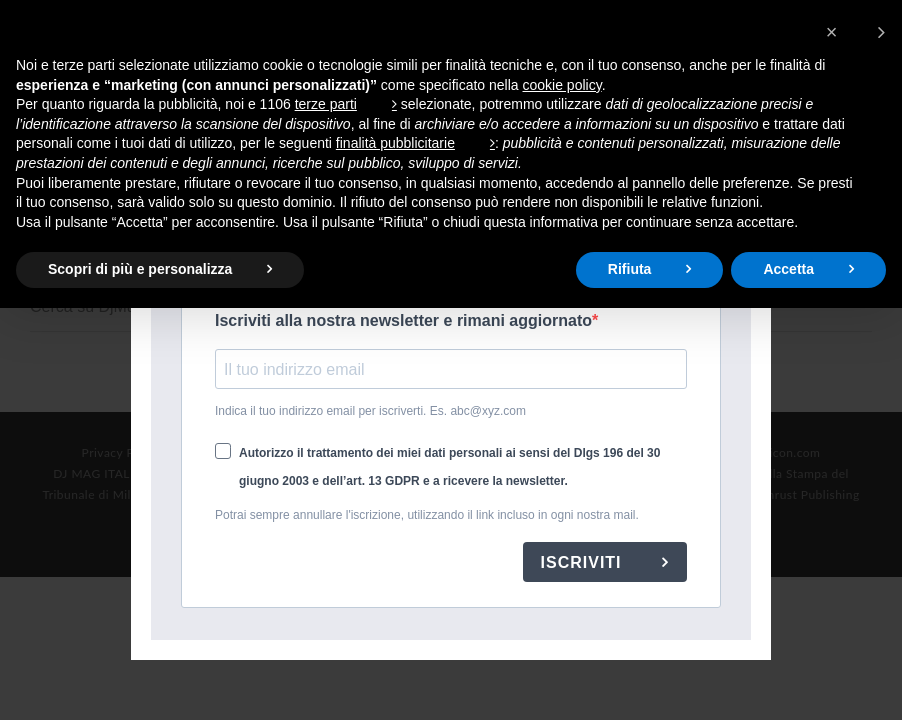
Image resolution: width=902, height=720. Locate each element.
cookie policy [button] (562, 85)
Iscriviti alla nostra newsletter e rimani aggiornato (403, 320)
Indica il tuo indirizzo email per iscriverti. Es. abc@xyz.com (370, 411)
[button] (855, 32)
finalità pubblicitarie (395, 143)
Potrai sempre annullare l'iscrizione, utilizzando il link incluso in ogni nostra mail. (427, 515)
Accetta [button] (788, 269)
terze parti (326, 104)
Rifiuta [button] (630, 269)
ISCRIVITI (584, 562)
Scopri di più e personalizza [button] (140, 269)
